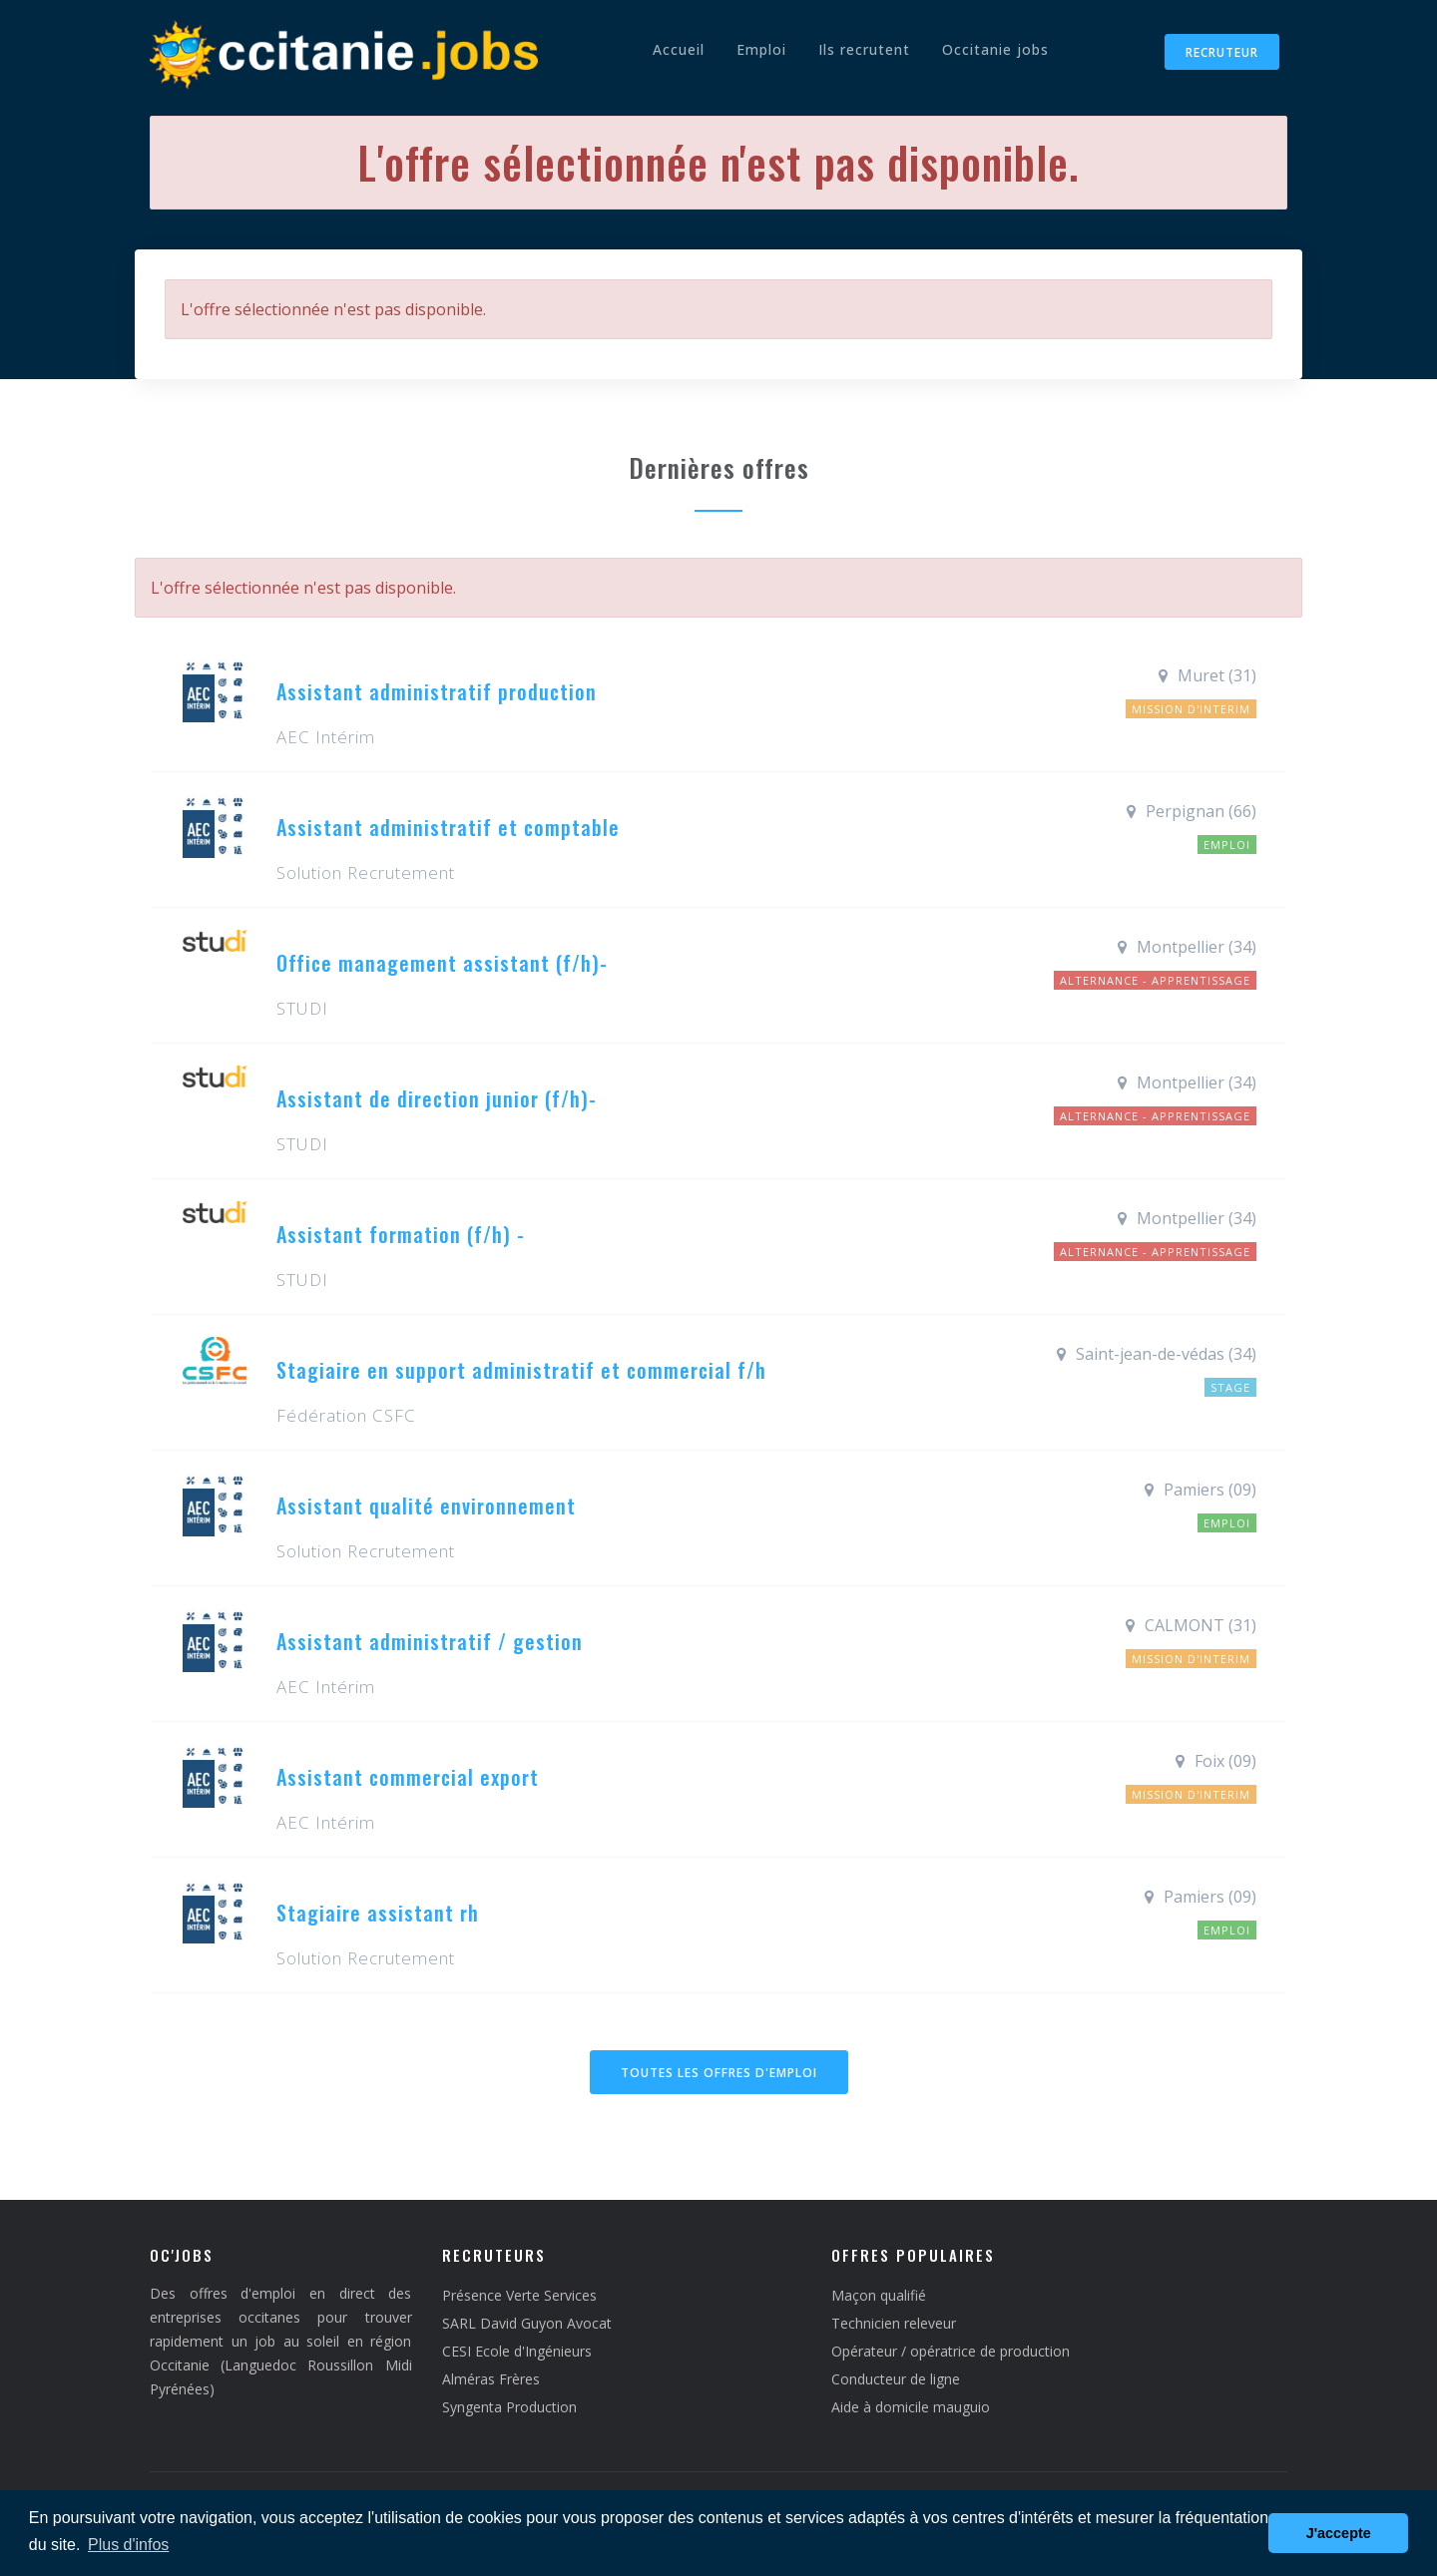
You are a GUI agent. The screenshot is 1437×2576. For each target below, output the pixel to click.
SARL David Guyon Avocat (527, 2323)
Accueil (679, 49)
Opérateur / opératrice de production (950, 2351)
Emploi (761, 49)
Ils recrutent (864, 49)
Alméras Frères (491, 2378)
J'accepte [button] (1338, 2533)
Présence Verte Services (519, 2295)
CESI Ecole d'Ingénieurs (517, 2351)
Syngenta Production (509, 2406)
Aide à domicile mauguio (910, 2406)
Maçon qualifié (878, 2295)
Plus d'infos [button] (128, 2544)
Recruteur (1222, 52)
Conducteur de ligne (895, 2378)
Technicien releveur (893, 2323)
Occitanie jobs (995, 49)
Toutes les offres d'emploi (719, 2072)
